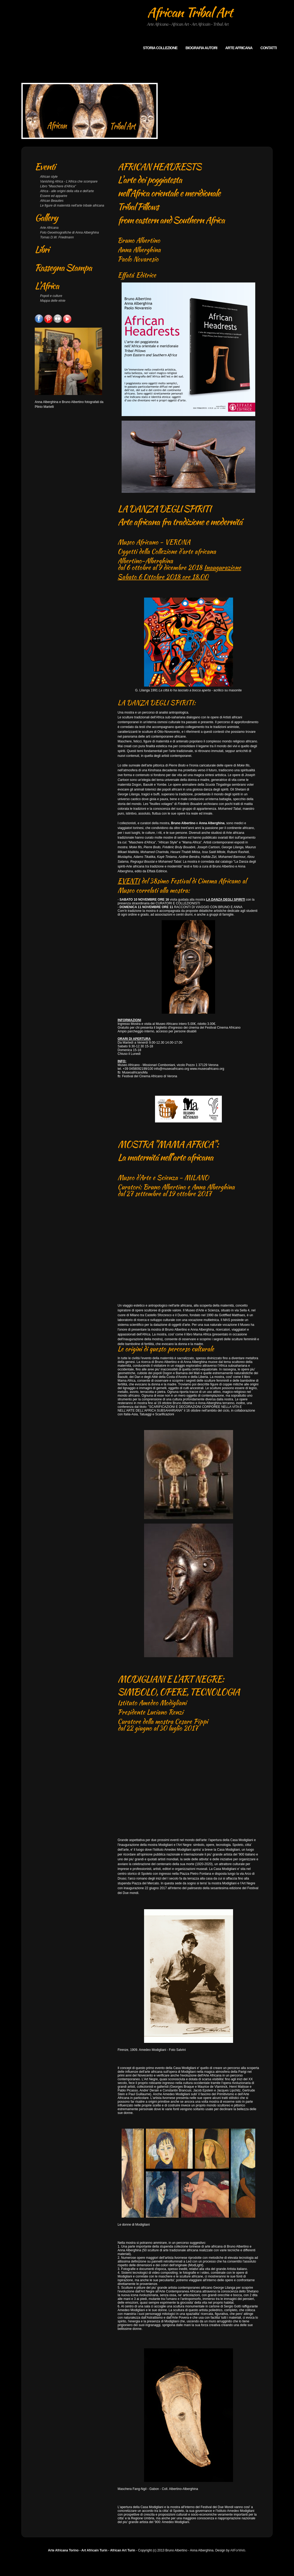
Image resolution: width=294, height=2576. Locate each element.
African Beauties (51, 201)
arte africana (239, 48)
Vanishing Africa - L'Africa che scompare (69, 181)
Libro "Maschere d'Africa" (58, 186)
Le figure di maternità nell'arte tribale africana (72, 205)
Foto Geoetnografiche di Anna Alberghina (69, 232)
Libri (42, 249)
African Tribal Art (189, 12)
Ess (42, 196)
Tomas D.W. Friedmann (57, 237)
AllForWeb (237, 2562)
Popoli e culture (51, 296)
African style (48, 177)
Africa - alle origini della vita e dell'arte (67, 191)
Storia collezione (160, 48)
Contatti (268, 48)
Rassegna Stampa (63, 267)
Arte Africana (49, 228)
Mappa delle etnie (52, 301)
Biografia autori (201, 48)
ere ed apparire (56, 196)
